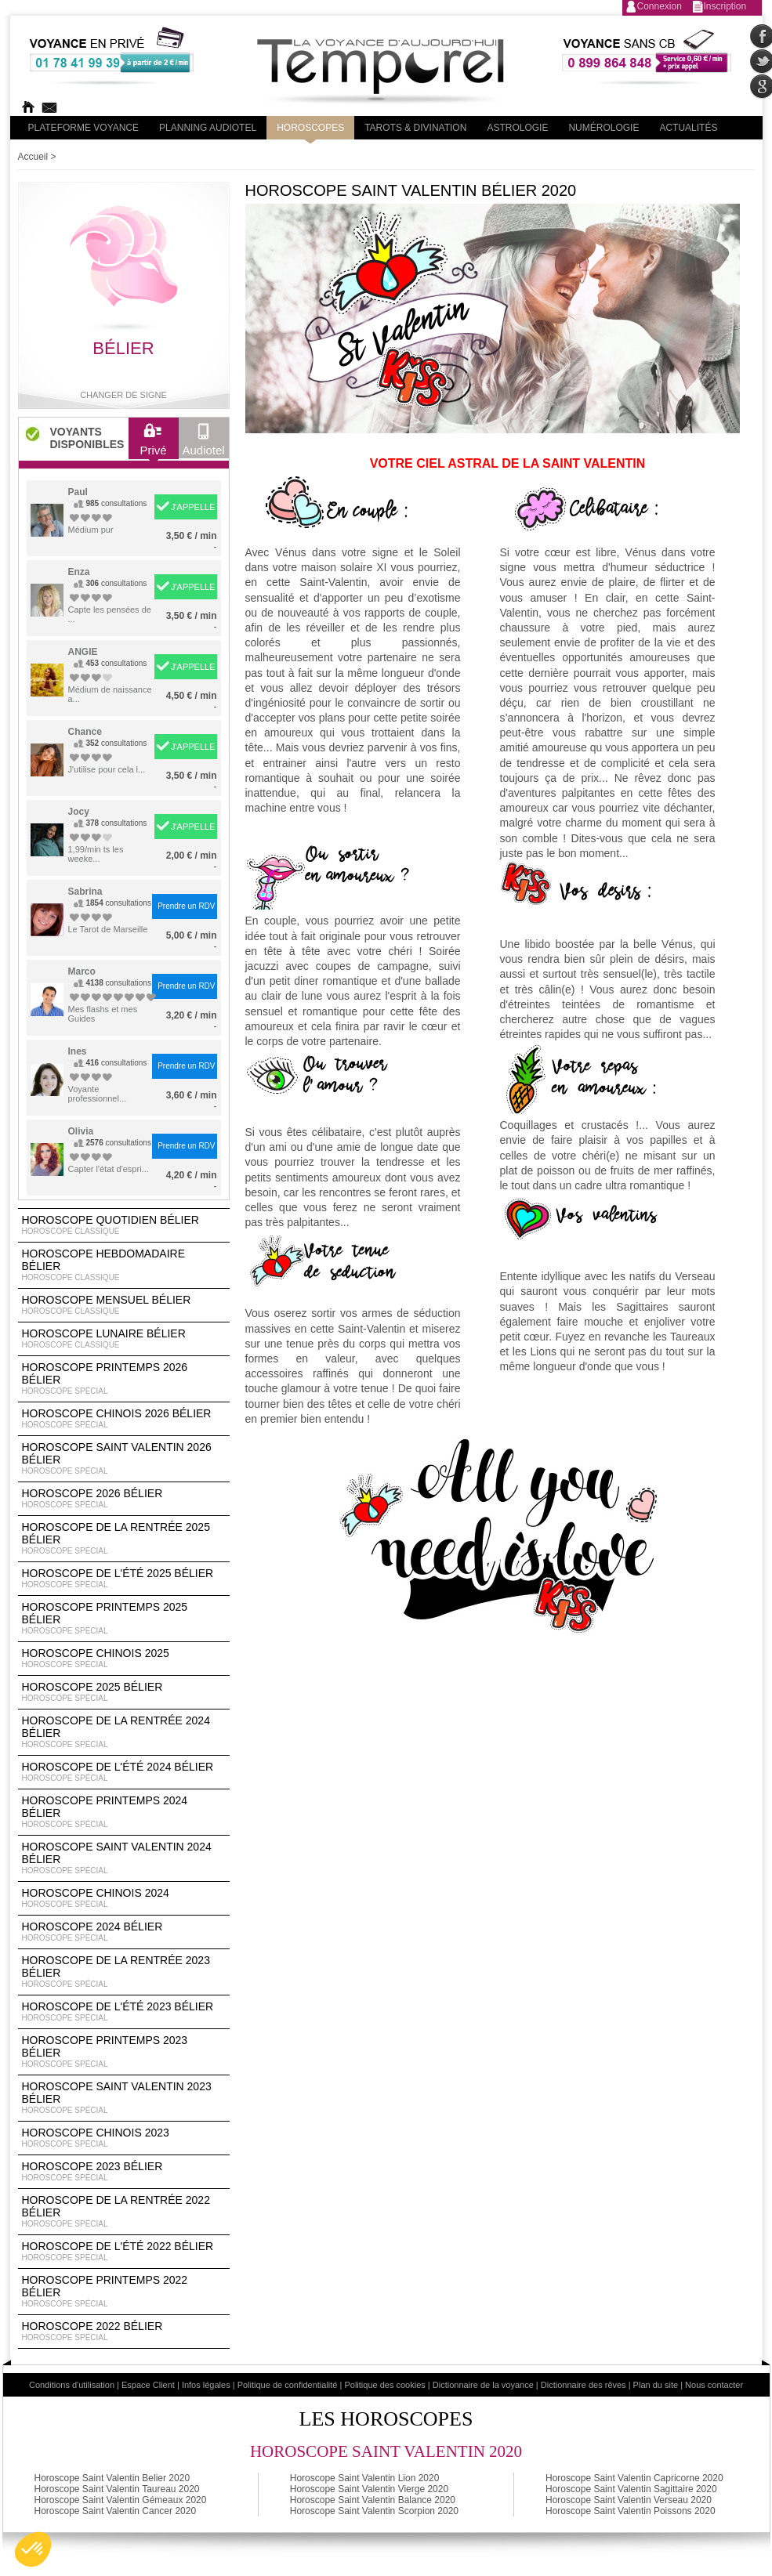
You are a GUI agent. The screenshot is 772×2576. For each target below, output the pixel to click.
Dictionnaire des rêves (583, 2385)
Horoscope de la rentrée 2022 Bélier (124, 2212)
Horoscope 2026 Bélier (124, 1499)
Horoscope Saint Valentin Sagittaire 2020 (631, 2489)
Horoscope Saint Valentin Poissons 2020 (630, 2510)
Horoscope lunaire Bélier (124, 1339)
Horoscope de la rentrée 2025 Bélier (124, 1539)
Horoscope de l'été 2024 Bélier (124, 1772)
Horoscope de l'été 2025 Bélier (124, 1578)
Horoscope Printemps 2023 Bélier (124, 2052)
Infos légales (206, 2385)
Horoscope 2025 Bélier (124, 1692)
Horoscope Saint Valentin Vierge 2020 (369, 2489)
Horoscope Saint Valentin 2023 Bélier (124, 2098)
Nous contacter (714, 2385)
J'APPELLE (193, 507)
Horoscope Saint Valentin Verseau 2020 (628, 2500)
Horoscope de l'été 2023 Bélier (124, 2012)
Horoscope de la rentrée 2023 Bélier (124, 1972)
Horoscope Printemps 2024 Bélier (124, 1812)
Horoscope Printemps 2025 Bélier (124, 1619)
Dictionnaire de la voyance (483, 2385)
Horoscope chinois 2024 (124, 1898)
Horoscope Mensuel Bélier (124, 1305)
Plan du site (655, 2385)
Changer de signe (123, 395)
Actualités (688, 127)
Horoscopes (310, 127)
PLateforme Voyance (84, 127)
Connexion (659, 6)
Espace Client (148, 2385)
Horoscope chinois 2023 (124, 2138)
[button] (33, 2549)
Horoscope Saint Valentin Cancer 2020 (115, 2510)
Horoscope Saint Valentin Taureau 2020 (117, 2489)
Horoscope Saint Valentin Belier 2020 (112, 2478)
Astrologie (517, 127)
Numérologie (603, 127)
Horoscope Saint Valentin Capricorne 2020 (634, 2478)
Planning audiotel (207, 127)
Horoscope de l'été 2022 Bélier (124, 2251)
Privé (153, 443)
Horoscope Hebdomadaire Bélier (124, 1265)
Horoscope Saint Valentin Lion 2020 (365, 2478)
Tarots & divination (415, 127)
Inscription (725, 6)
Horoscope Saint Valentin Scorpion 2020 (374, 2510)
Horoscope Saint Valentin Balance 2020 (372, 2500)
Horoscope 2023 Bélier (124, 2171)
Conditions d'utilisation (71, 2385)
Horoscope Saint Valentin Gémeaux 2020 (120, 2500)
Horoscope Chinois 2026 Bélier (124, 1419)
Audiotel (204, 443)
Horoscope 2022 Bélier (124, 2331)
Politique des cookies (384, 2385)
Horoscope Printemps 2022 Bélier (124, 2292)
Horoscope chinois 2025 (124, 1658)
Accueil (33, 156)
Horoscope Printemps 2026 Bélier (124, 1379)
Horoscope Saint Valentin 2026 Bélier (124, 1459)
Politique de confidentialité (287, 2385)
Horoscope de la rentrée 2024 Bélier (124, 1732)
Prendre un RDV (186, 906)
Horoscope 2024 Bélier (124, 1932)
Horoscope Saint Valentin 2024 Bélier (124, 1858)
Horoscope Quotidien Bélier (124, 1225)
